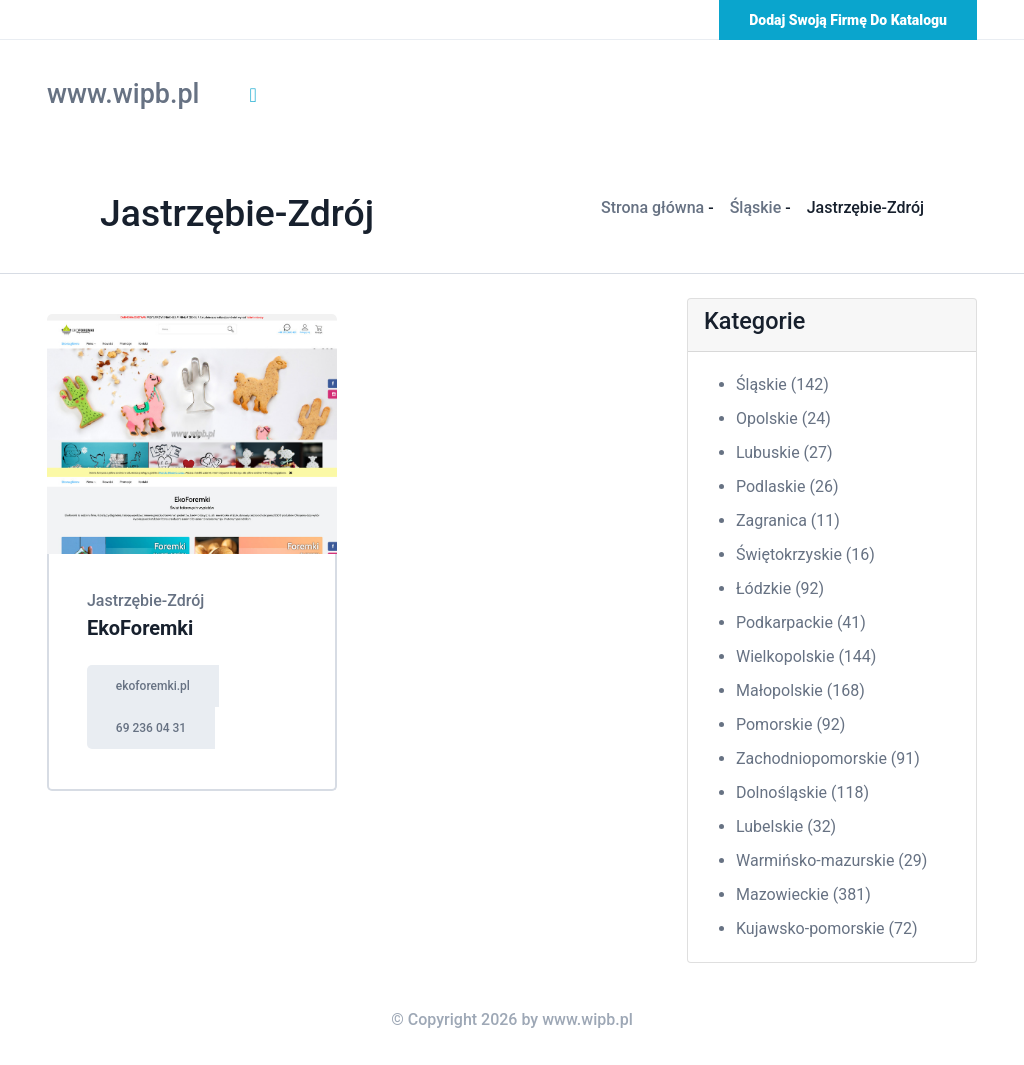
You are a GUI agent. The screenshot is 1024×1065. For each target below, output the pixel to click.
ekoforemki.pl (153, 686)
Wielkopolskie (806, 656)
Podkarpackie (801, 622)
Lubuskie (784, 452)
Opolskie (783, 418)
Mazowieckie (803, 894)
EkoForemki (140, 628)
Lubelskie (786, 826)
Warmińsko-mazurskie (831, 860)
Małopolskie (800, 690)
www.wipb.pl (123, 94)
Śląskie (756, 207)
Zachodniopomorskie (828, 758)
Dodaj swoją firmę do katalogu (848, 20)
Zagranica (788, 520)
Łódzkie (780, 588)
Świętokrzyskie (805, 554)
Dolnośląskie (802, 792)
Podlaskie (787, 486)
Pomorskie (790, 724)
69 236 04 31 (151, 728)
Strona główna (652, 207)
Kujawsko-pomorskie (827, 928)
